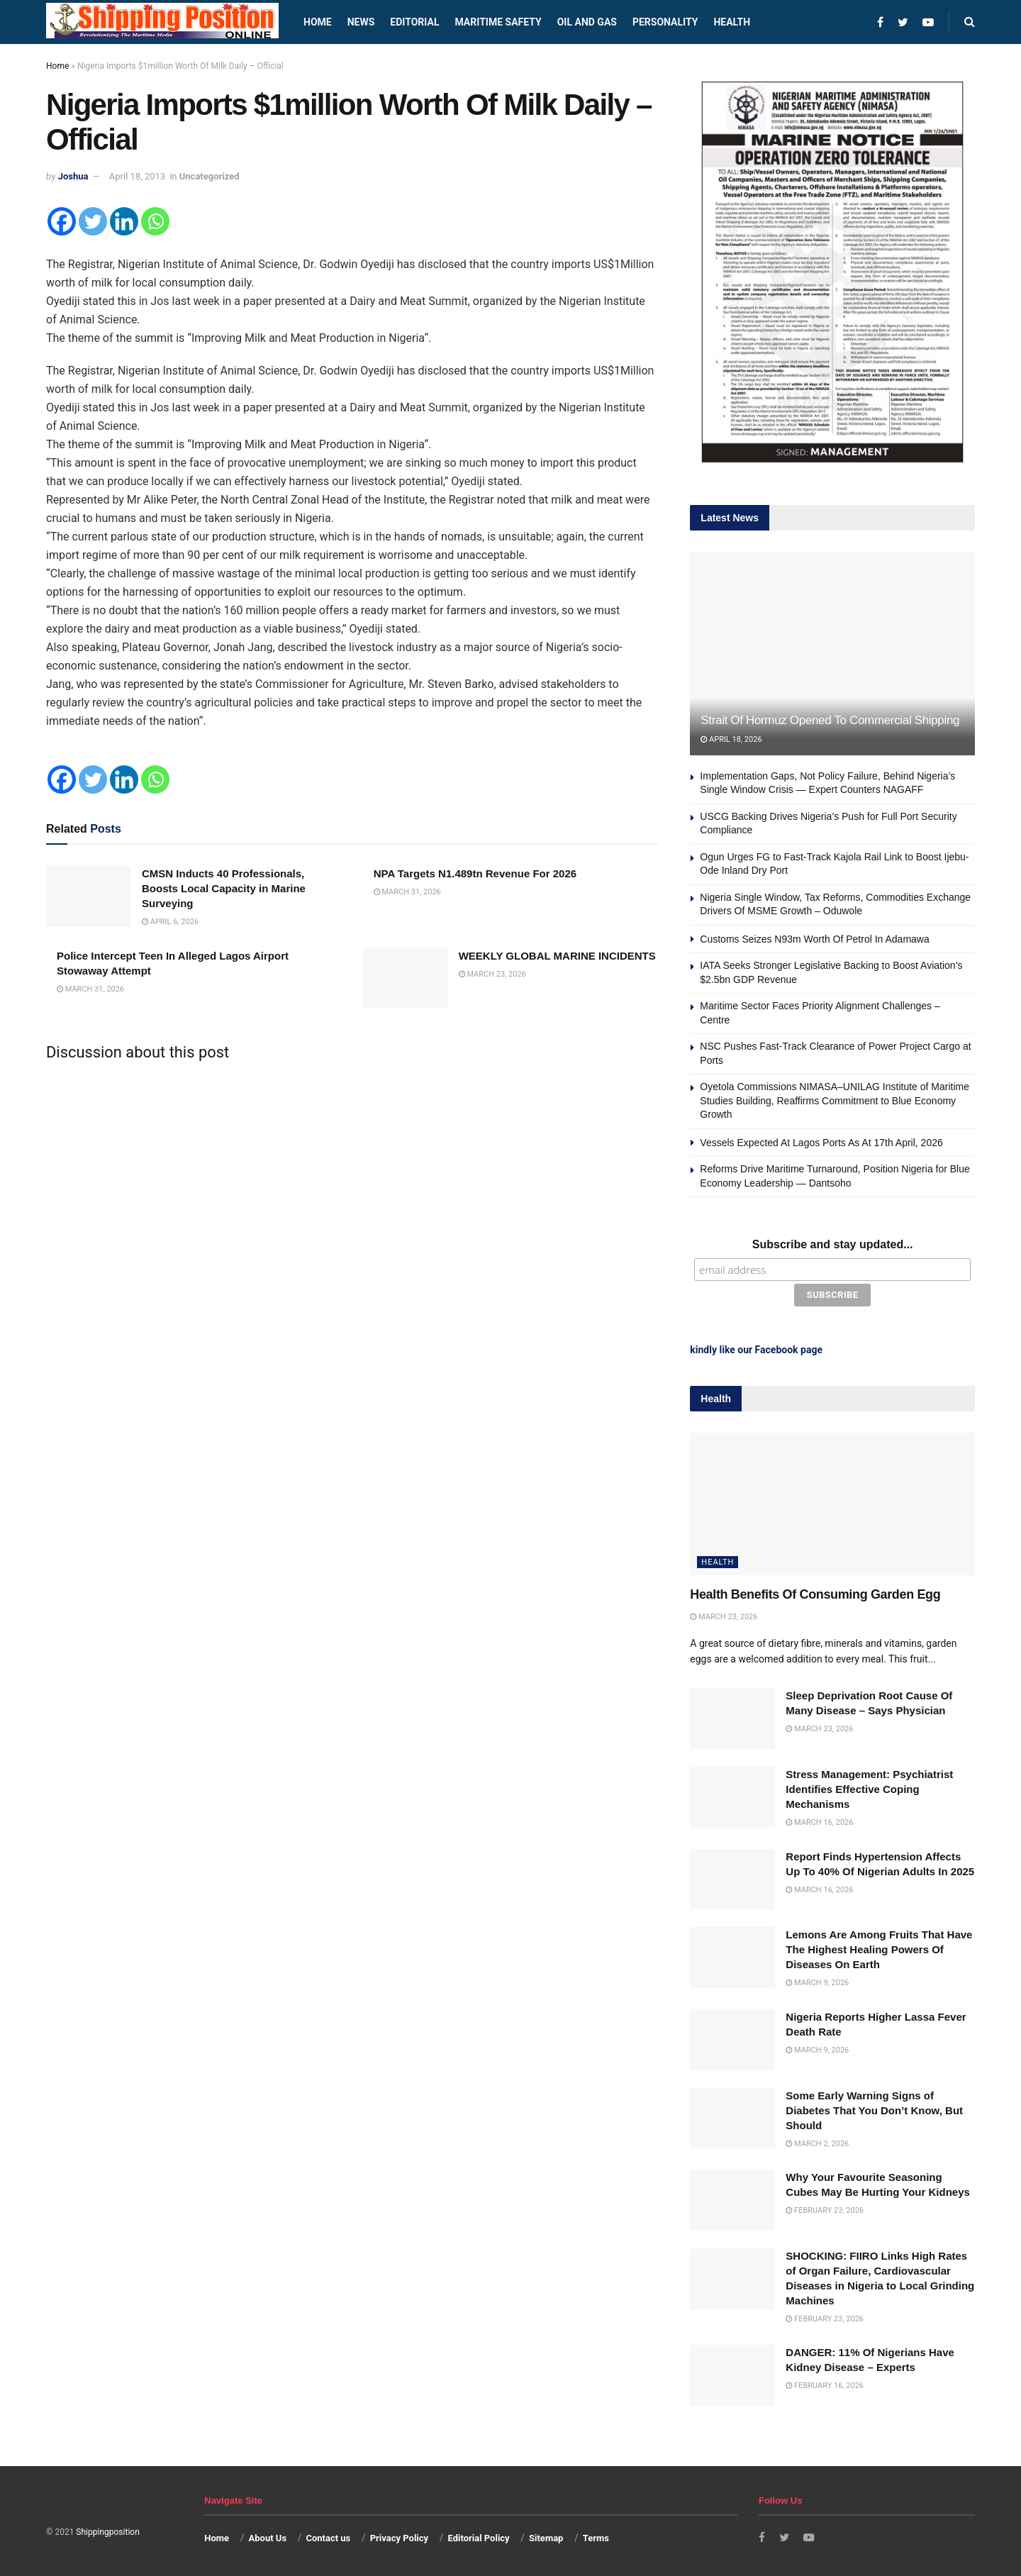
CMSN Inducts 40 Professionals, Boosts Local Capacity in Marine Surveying (224, 888)
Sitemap (546, 2535)
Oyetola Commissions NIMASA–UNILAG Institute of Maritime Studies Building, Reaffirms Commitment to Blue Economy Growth (834, 1100)
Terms (596, 2535)
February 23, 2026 (825, 2207)
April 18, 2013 (137, 176)
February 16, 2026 (825, 2382)
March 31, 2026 (407, 891)
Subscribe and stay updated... (832, 1244)
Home (317, 22)
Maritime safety (497, 22)
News (361, 22)
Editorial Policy (478, 2535)
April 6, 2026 (170, 921)
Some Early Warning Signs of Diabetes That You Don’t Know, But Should (874, 2107)
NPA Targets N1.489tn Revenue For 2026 (475, 873)
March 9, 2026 (817, 1980)
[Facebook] (62, 221)
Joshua (73, 176)
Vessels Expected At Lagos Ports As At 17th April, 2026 (821, 1142)
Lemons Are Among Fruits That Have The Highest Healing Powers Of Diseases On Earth (879, 1947)
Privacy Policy (399, 2535)
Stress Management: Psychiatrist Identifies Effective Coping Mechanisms (869, 1786)
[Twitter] (93, 221)
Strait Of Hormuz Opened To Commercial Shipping (830, 720)
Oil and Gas (587, 22)
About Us (268, 2535)
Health (731, 22)
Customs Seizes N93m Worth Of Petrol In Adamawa (814, 939)
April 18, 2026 (731, 739)
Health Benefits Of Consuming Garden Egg (815, 1591)
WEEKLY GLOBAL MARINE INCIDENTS (557, 956)
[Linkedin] (124, 221)
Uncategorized (209, 176)
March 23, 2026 (492, 974)
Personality (665, 22)
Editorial (414, 22)
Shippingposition (107, 2530)
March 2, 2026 (817, 2140)
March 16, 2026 (819, 1819)
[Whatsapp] (155, 221)
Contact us (328, 2535)
